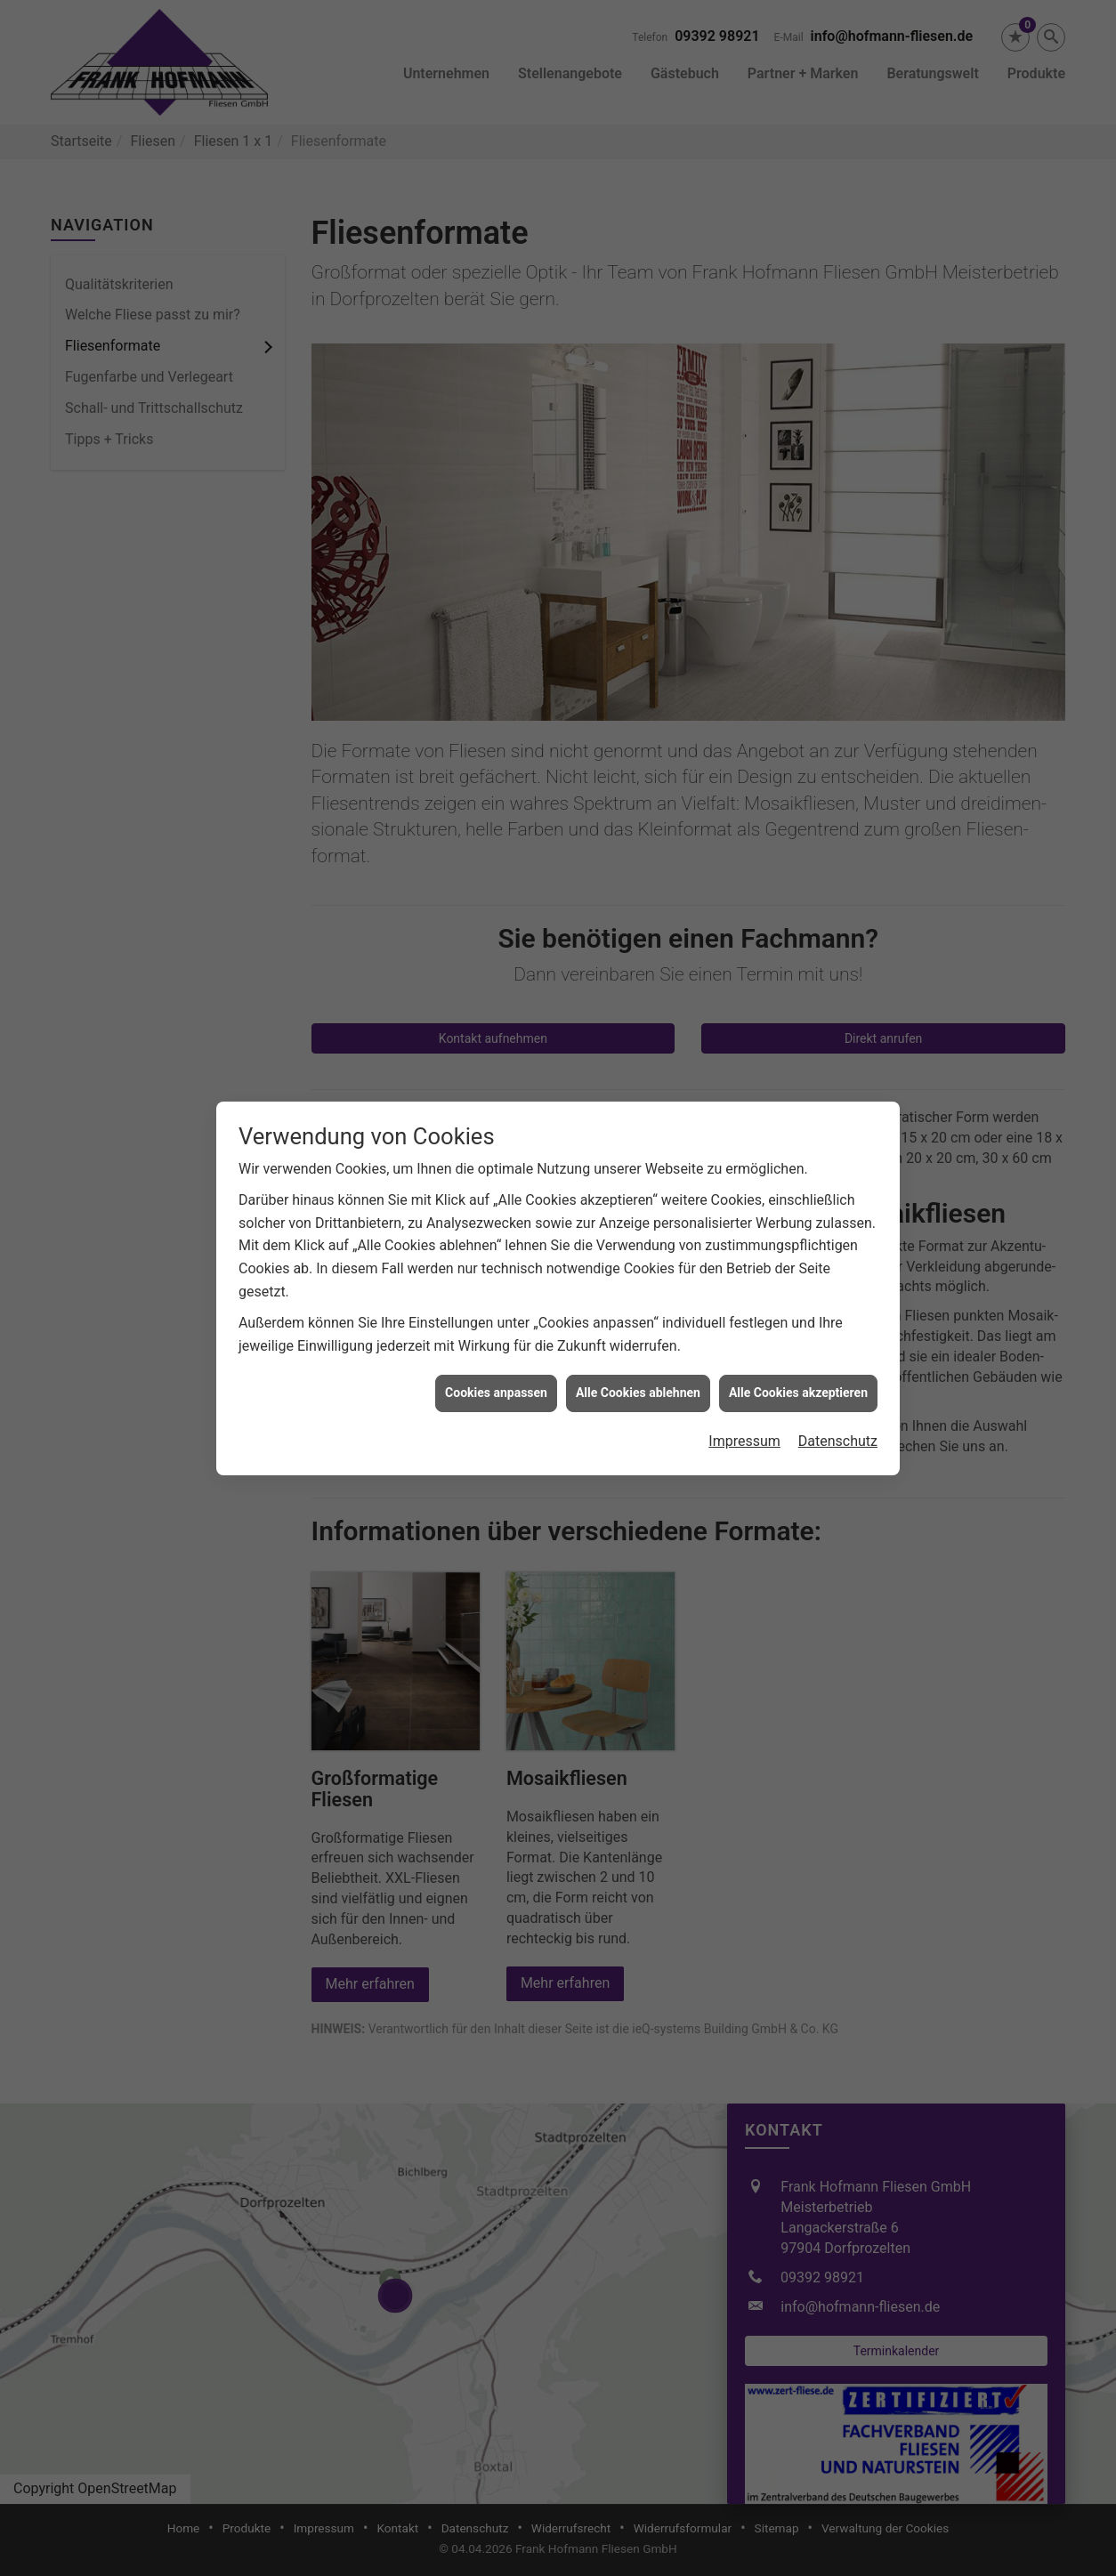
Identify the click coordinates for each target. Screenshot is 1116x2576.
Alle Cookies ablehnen (638, 1320)
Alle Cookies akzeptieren (798, 1320)
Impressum (744, 1369)
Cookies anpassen (496, 1320)
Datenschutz (837, 1369)
